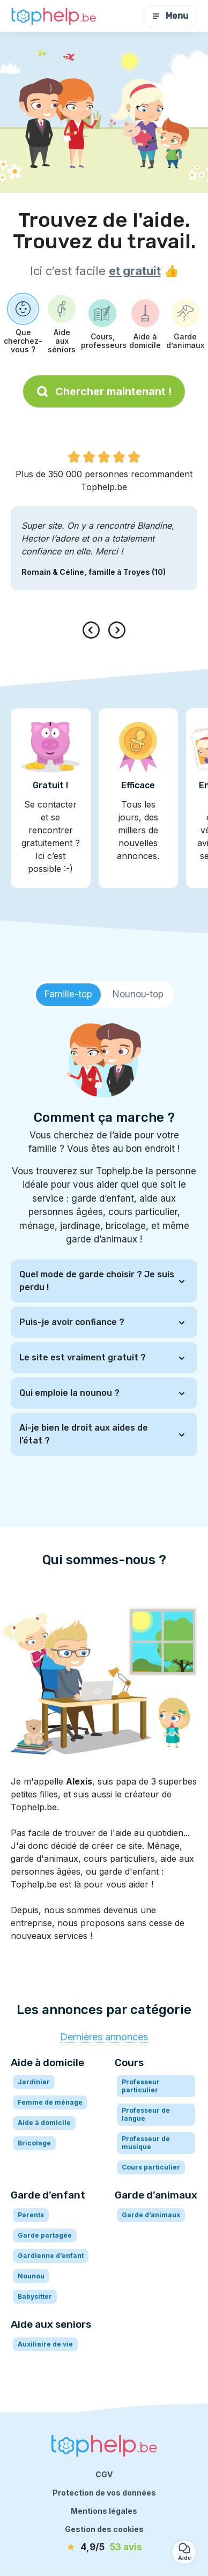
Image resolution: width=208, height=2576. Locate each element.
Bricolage (34, 2143)
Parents (31, 2215)
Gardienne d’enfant (51, 2256)
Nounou (31, 2276)
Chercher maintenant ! (104, 391)
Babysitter (35, 2296)
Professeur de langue (146, 2114)
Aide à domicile (44, 2123)
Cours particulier (151, 2167)
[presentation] (93, 630)
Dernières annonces (104, 2036)
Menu (170, 16)
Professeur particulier (141, 2086)
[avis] (104, 2548)
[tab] (68, 994)
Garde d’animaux (151, 2215)
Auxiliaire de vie (45, 2344)
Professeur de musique (146, 2143)
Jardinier (34, 2082)
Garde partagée (45, 2235)
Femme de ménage (50, 2102)
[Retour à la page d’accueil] (53, 16)
